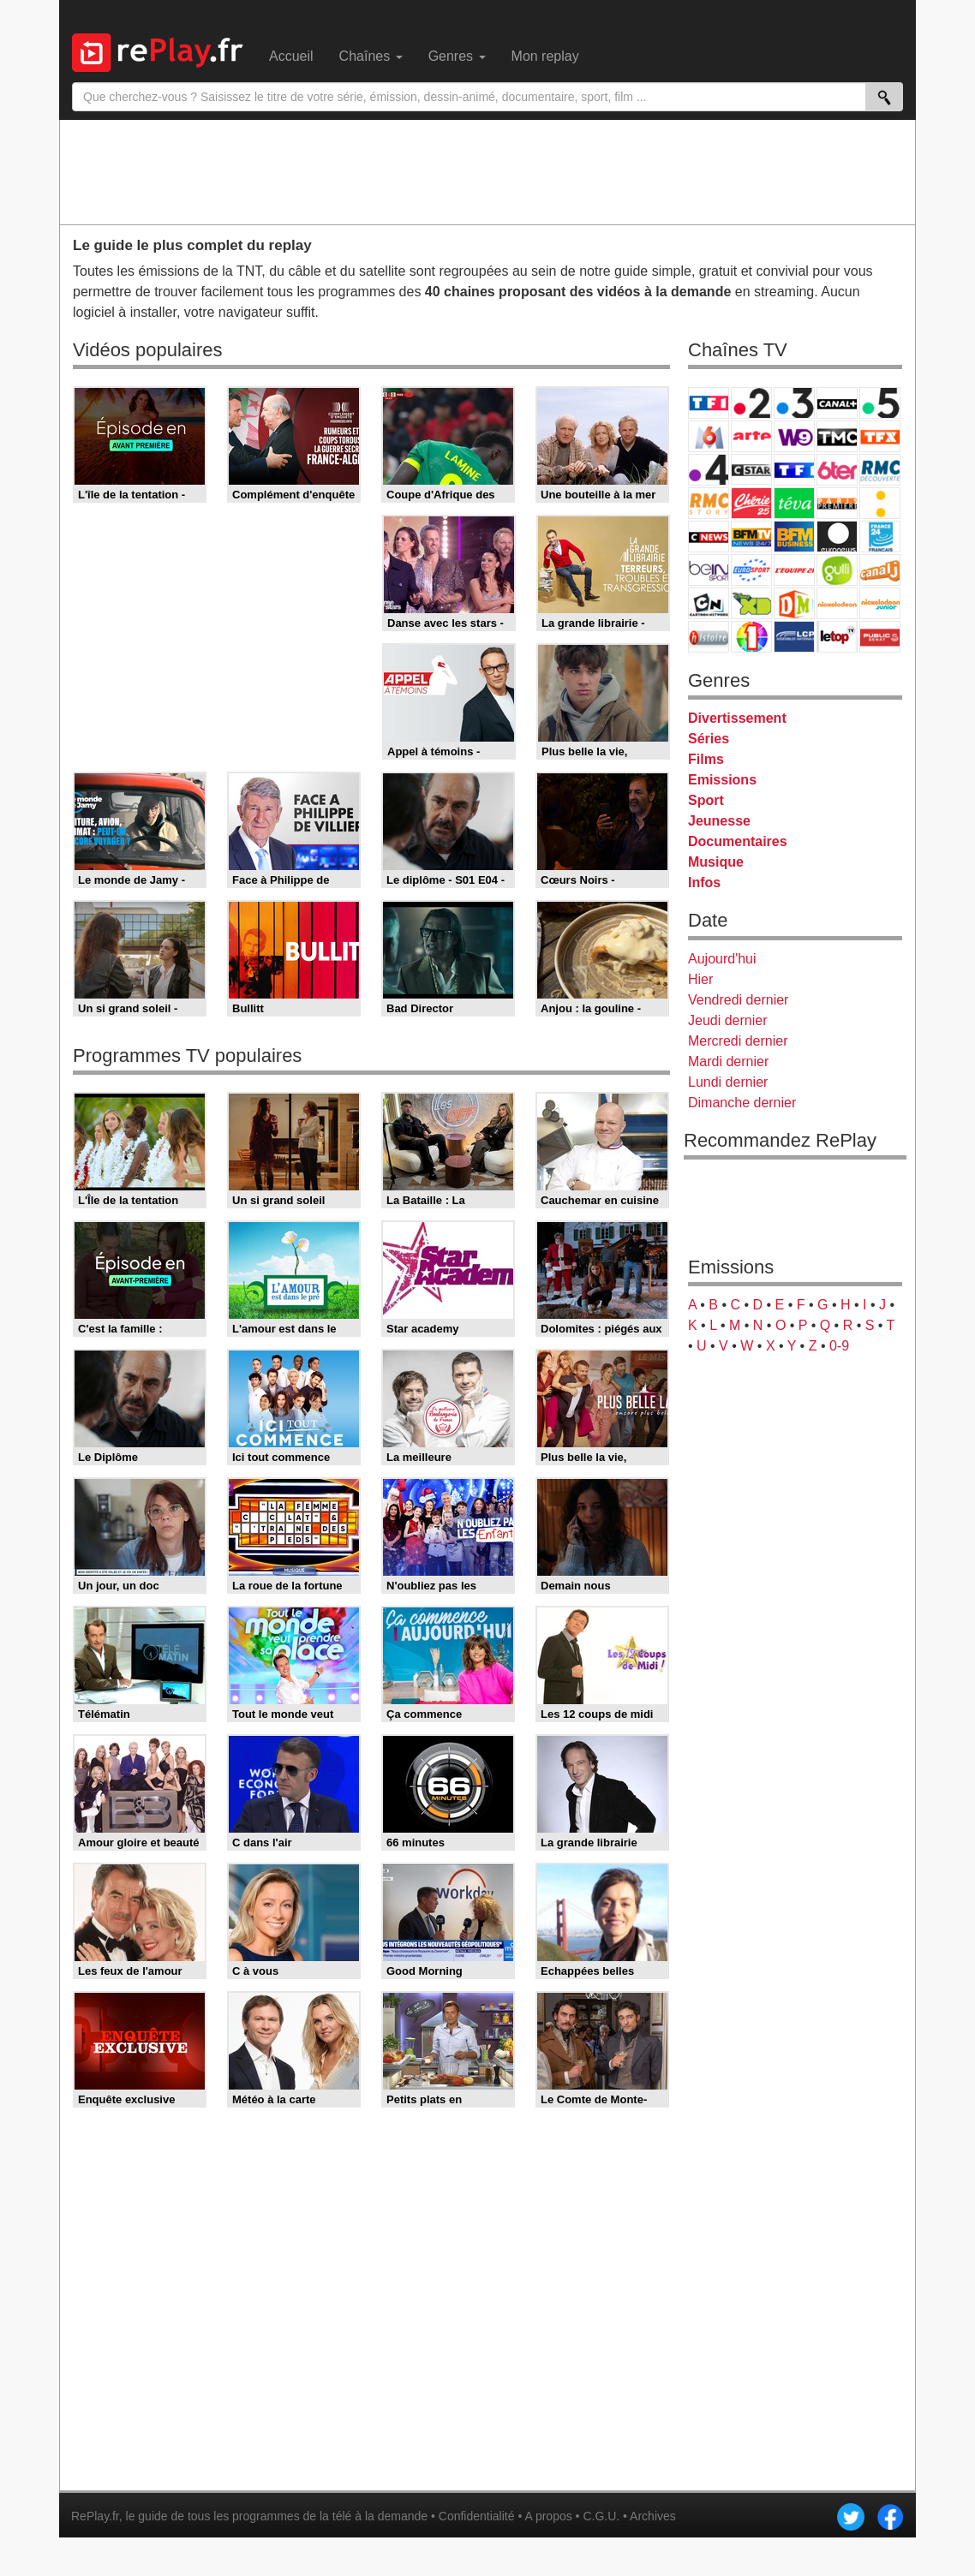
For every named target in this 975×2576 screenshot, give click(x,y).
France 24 (879, 536)
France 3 (794, 403)
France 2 (751, 403)
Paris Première (837, 503)
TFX (879, 436)
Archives (653, 2516)
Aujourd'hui (722, 958)
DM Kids (794, 603)
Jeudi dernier (728, 1020)
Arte (751, 436)
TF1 (708, 403)
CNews (708, 536)
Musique (716, 862)
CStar (751, 469)
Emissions (722, 779)
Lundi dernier (728, 1082)
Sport (706, 800)
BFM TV (751, 536)
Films (706, 759)
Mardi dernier (728, 1061)
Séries (708, 738)
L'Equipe (794, 570)
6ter (837, 470)
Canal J (879, 570)
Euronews (837, 536)
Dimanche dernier (742, 1102)
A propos (547, 2516)
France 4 (708, 470)
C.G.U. (601, 2516)
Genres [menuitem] (457, 56)
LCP (794, 637)
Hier (700, 979)
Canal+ (837, 403)
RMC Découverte (879, 470)
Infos (704, 882)
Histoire (708, 637)
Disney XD (751, 603)
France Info (879, 503)
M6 (708, 436)
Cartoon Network (708, 603)
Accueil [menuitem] (291, 56)
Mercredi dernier (737, 1041)
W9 (794, 436)
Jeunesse (719, 821)
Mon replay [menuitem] (545, 56)
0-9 (839, 1346)
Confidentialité (477, 2516)
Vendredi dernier (738, 1000)
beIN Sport (708, 570)
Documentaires (737, 841)
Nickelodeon (837, 603)
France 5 (879, 403)
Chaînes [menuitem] (371, 56)
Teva (794, 503)
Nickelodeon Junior (879, 603)
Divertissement (737, 718)
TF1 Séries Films (794, 470)
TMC (837, 436)
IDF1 (751, 637)
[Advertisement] (487, 171)
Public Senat (879, 637)
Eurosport (751, 570)
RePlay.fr (95, 2516)
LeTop (837, 637)
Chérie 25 (751, 503)
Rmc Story (708, 503)
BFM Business (794, 536)
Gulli (837, 570)
